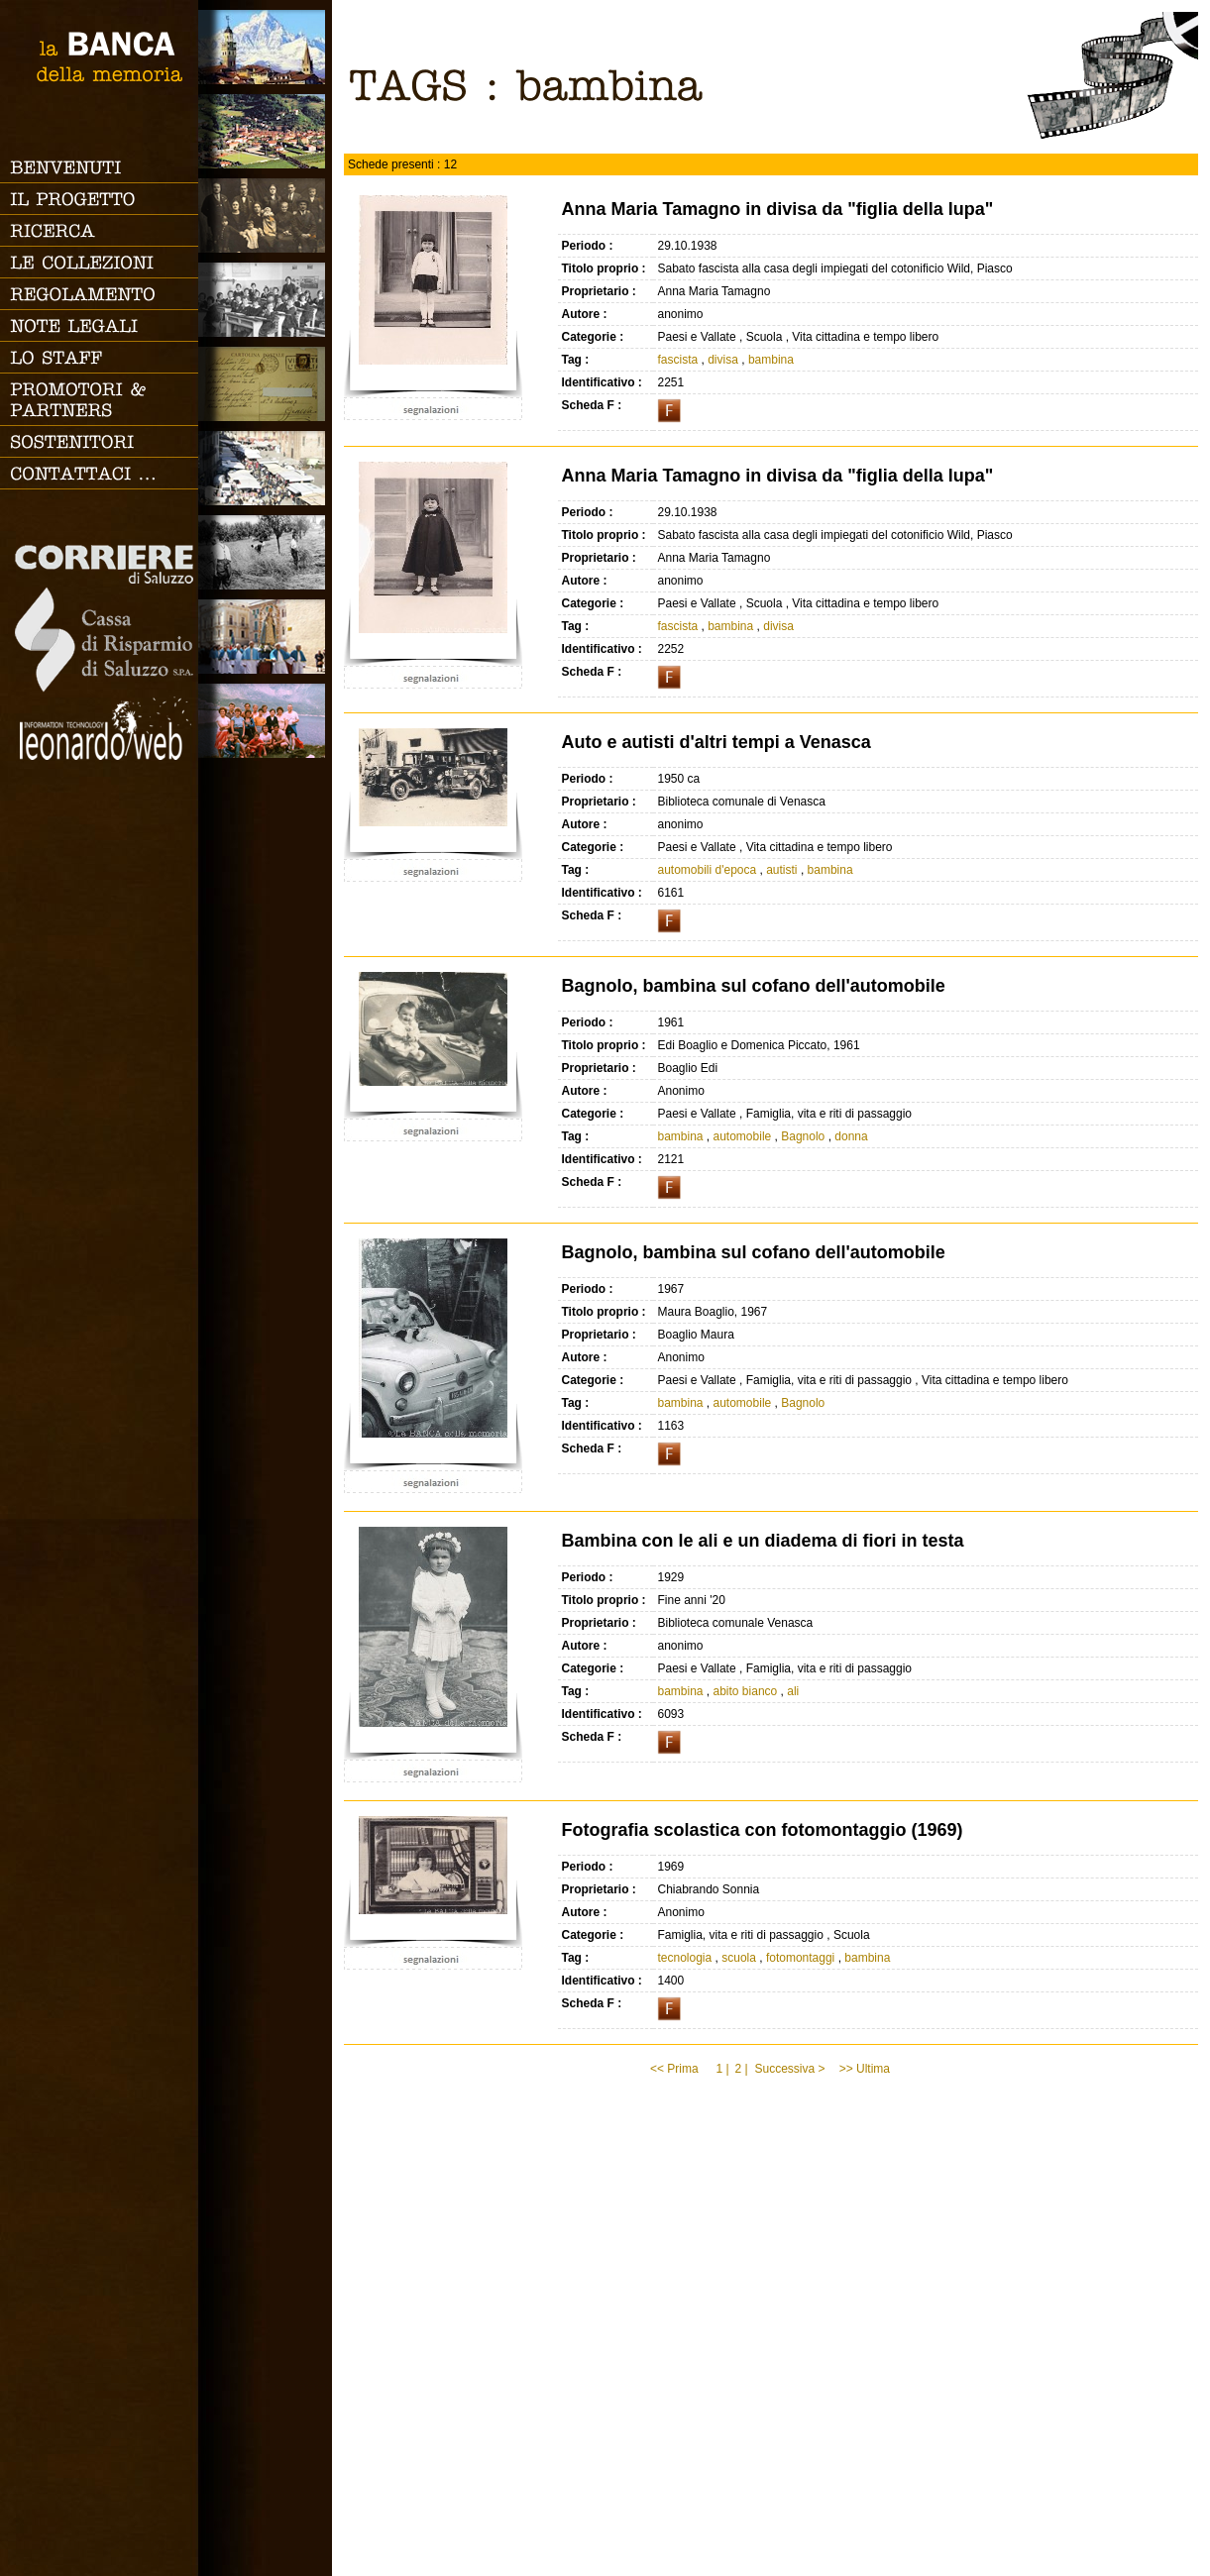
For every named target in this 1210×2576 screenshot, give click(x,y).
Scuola (265, 300)
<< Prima (676, 2069)
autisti (781, 870)
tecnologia (684, 1958)
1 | (721, 2069)
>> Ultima (866, 2069)
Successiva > (789, 2069)
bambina (771, 360)
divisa (723, 360)
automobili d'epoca (706, 870)
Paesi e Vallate (265, 131)
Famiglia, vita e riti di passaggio (265, 215)
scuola (738, 1958)
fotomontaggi (800, 1958)
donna (850, 1136)
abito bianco (746, 1691)
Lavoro (265, 552)
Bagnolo (803, 1136)
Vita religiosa (265, 636)
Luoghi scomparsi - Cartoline (265, 384)
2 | (740, 2069)
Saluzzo (265, 47)
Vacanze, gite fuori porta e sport (265, 721)
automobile (743, 1136)
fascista (677, 360)
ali (793, 1691)
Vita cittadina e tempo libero (265, 468)
